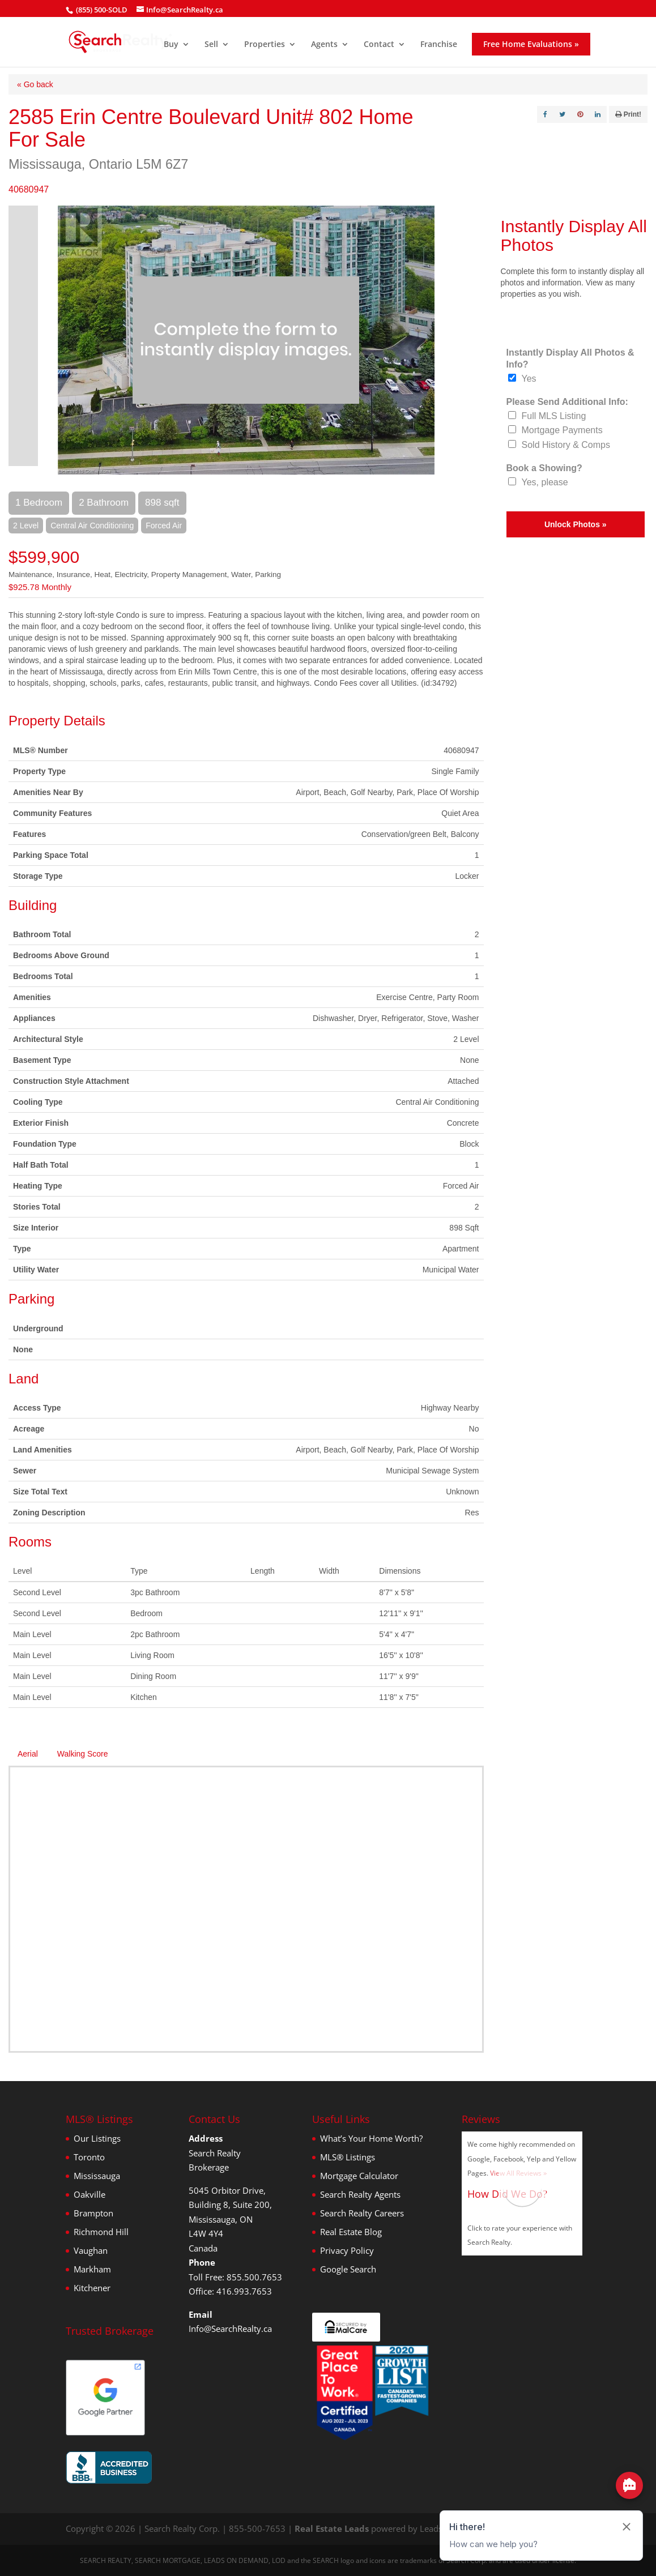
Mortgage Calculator (359, 2175)
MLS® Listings (347, 2157)
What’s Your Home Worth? (371, 2138)
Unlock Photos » (575, 524)
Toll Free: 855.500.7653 (235, 2277)
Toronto (89, 2157)
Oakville (89, 2194)
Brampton (93, 2213)
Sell (211, 44)
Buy (171, 44)
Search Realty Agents (360, 2194)
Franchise (438, 44)
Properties (264, 44)
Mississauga (97, 2175)
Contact (379, 44)
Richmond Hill (101, 2231)
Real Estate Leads (332, 2528)
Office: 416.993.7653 (230, 2291)
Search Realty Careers (362, 2213)
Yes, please (545, 482)
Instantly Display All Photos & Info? (570, 358)
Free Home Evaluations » (531, 44)
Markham (92, 2269)
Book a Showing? (544, 468)
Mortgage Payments (562, 430)
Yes (529, 378)
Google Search (348, 2269)
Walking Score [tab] (82, 1753)
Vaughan (91, 2250)
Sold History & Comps (566, 445)
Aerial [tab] (28, 1753)
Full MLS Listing (554, 416)
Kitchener (92, 2287)
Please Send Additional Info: (567, 402)
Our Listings (97, 2138)
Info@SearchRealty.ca (230, 2328)
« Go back (35, 84)
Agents (324, 44)
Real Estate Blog (351, 2231)
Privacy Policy (347, 2250)
